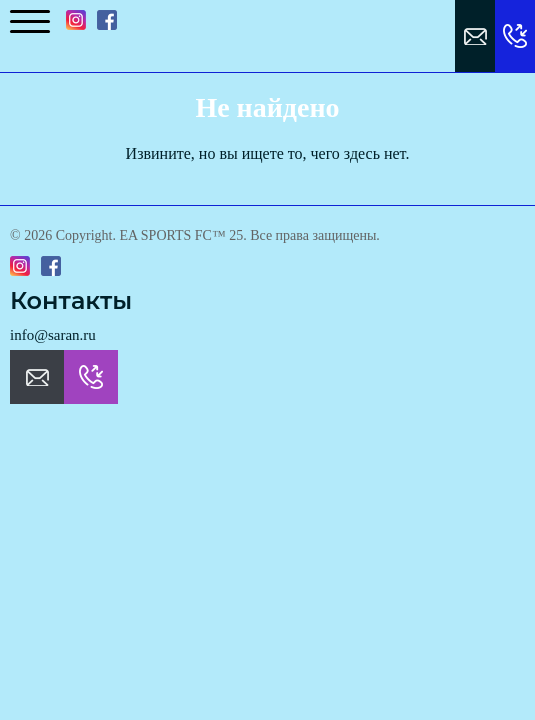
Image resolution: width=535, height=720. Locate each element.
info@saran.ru (53, 335)
